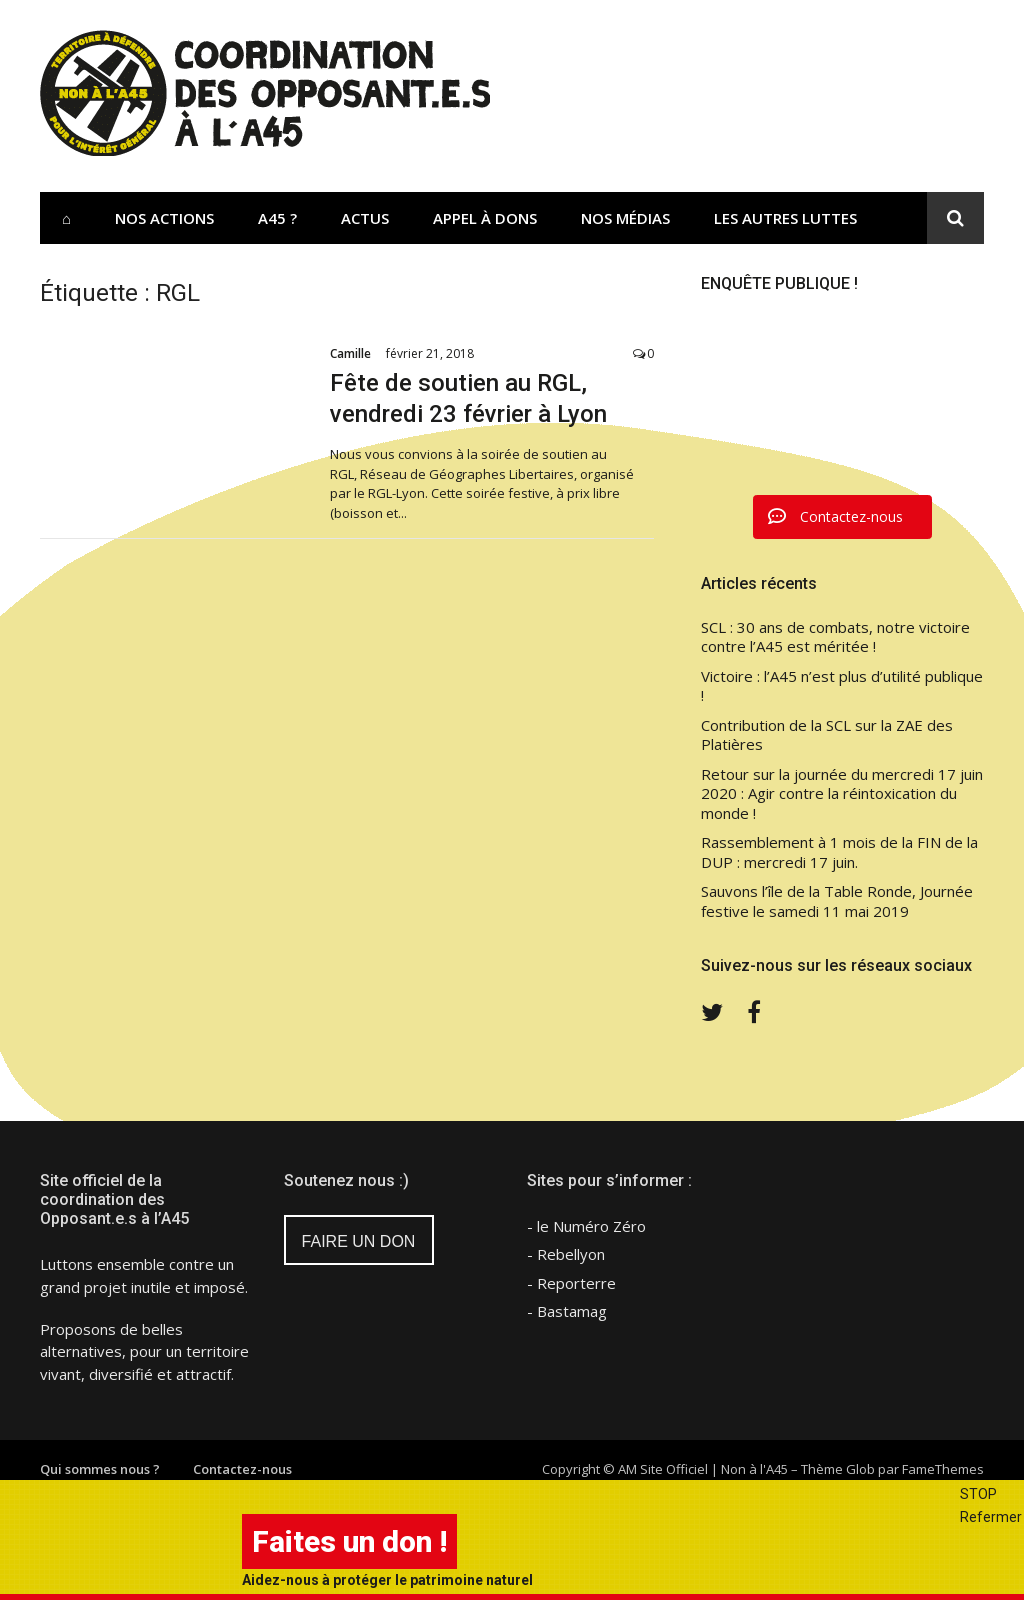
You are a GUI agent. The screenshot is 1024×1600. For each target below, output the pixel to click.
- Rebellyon (566, 1254)
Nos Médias (625, 218)
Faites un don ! (349, 1541)
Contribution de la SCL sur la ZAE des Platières (827, 735)
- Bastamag (567, 1311)
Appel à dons (485, 218)
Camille (350, 353)
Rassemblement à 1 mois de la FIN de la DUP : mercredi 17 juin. (839, 852)
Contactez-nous (242, 1469)
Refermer (991, 1517)
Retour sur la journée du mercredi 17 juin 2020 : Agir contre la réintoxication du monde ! (842, 794)
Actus (365, 218)
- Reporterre (571, 1283)
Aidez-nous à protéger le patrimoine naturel (387, 1580)
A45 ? (277, 218)
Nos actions (164, 218)
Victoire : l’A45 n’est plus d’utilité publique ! (842, 686)
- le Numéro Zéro (586, 1226)
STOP (978, 1494)
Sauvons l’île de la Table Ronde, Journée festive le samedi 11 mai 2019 (837, 901)
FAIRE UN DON (359, 1241)
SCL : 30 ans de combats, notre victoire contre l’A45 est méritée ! (835, 637)
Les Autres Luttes (785, 218)
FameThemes (943, 1469)
